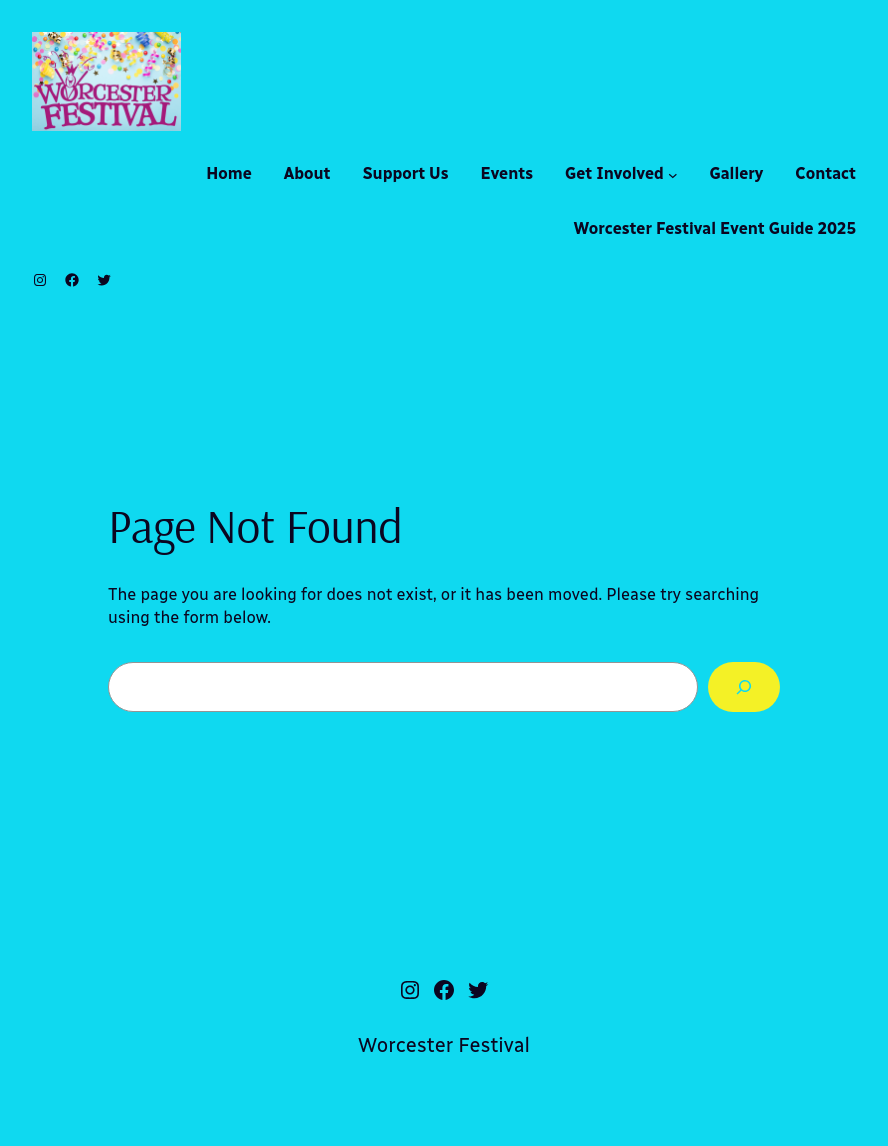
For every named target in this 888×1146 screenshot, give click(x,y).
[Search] (744, 687)
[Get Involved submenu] (673, 175)
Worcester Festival (444, 1045)
